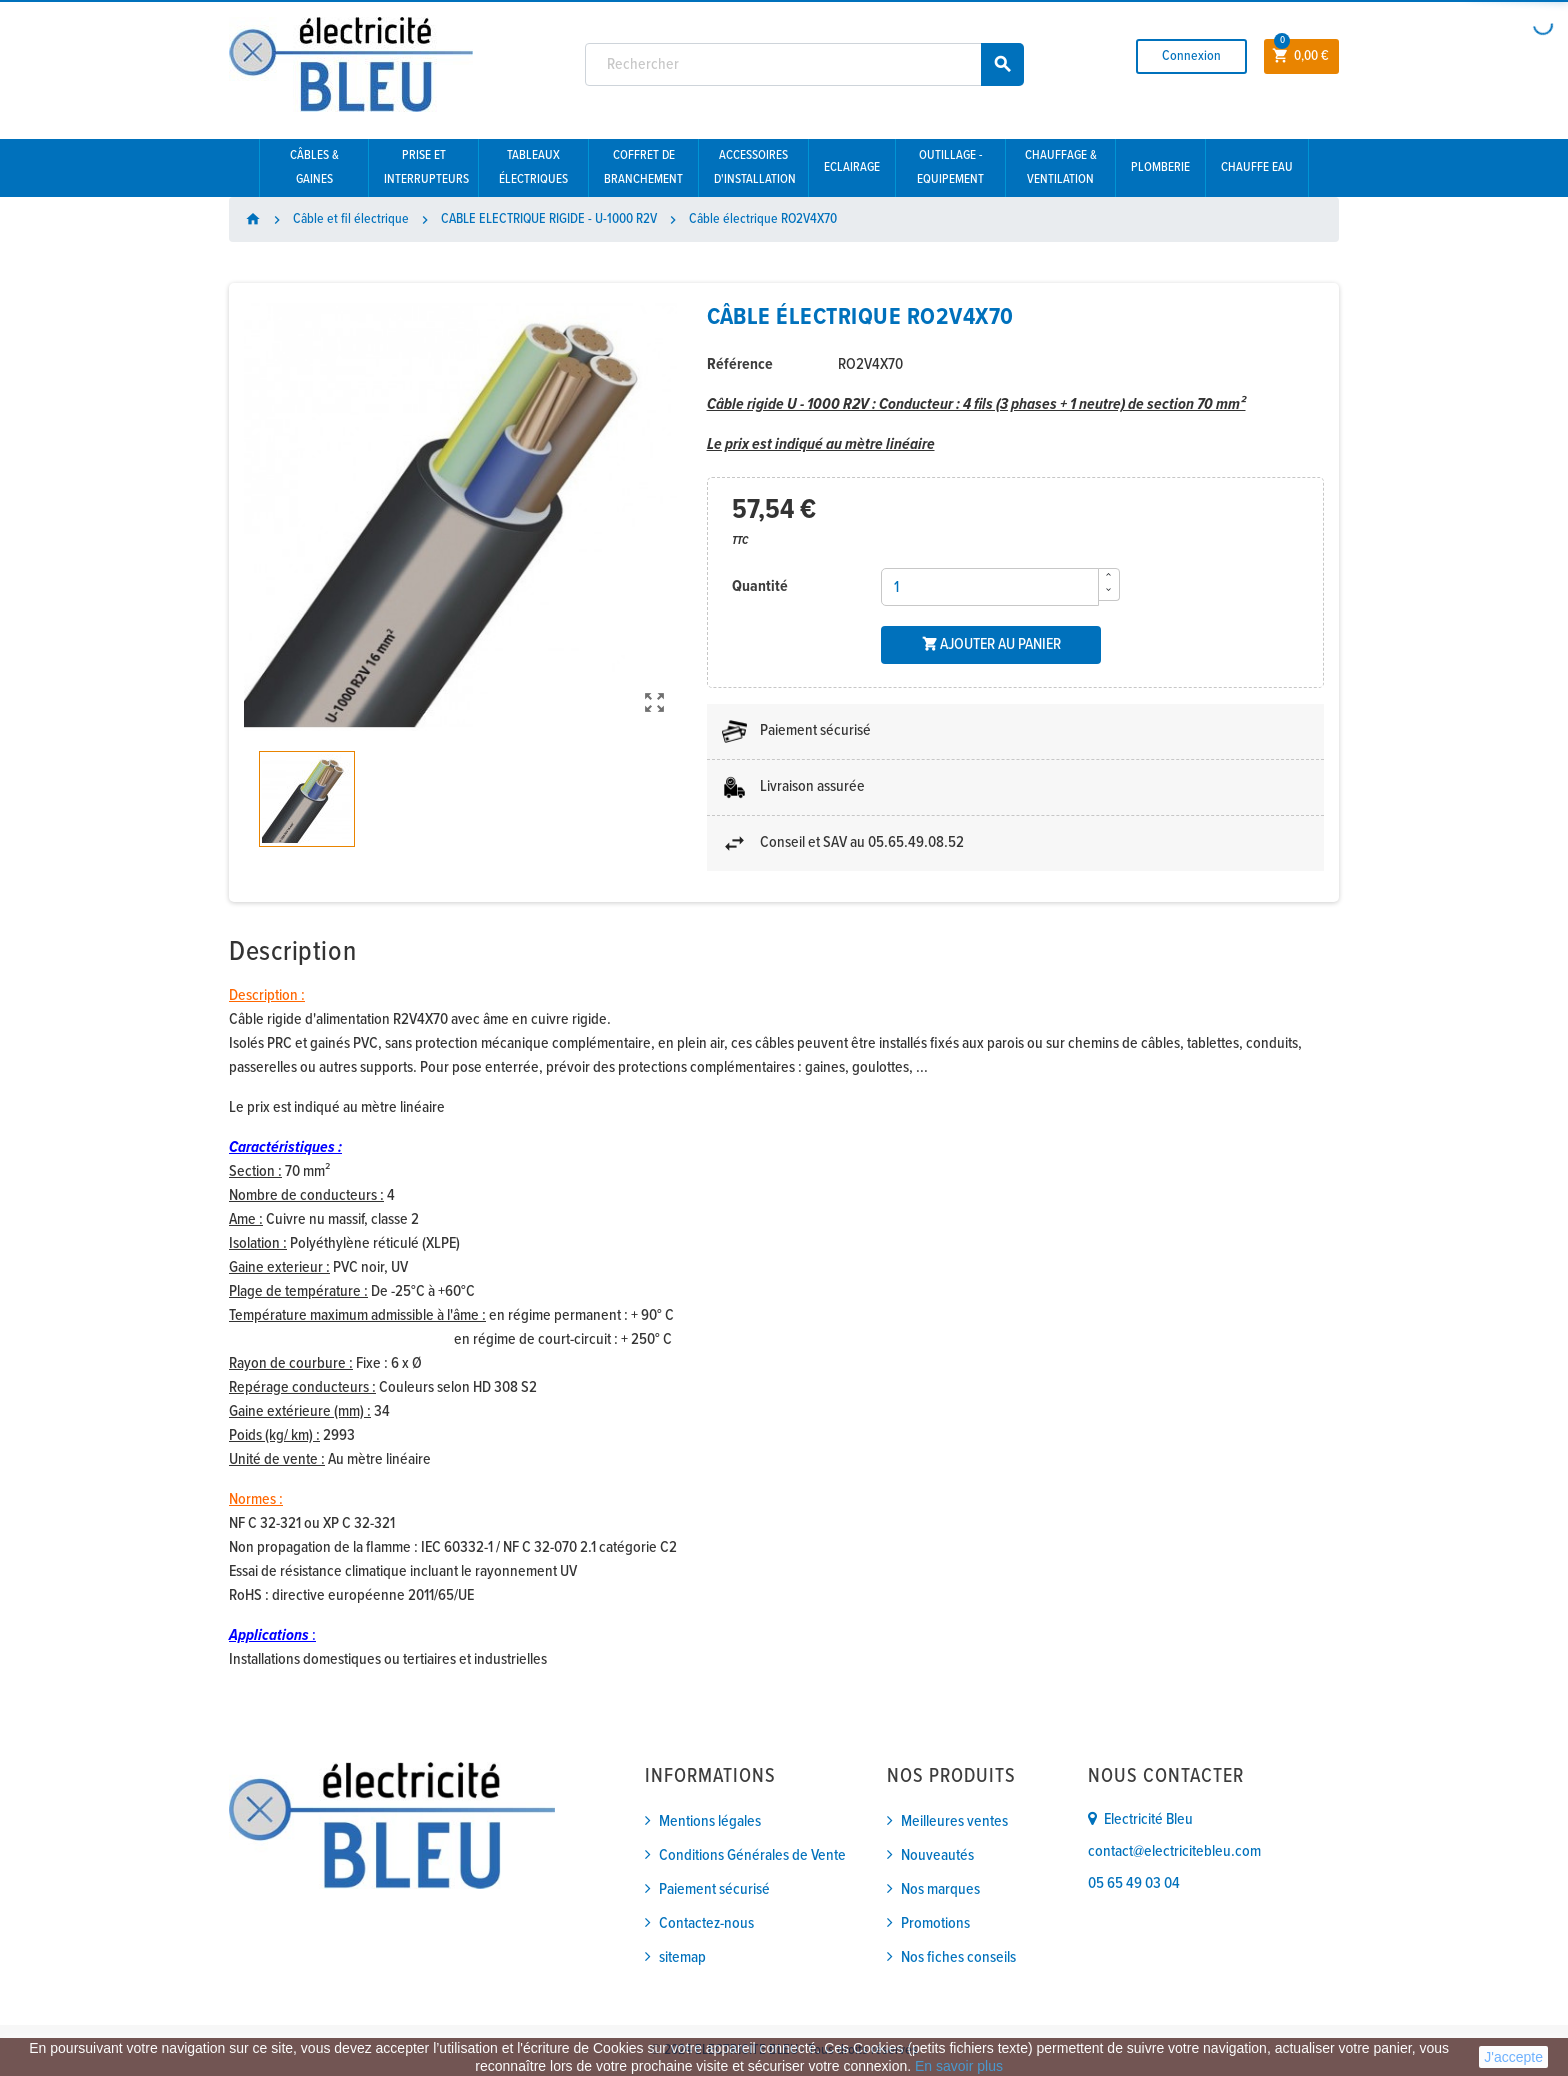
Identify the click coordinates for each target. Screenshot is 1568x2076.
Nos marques (940, 1889)
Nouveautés (937, 1855)
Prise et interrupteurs (426, 167)
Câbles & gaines (314, 167)
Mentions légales (710, 1821)
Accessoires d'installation (755, 167)
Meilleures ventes (954, 1821)
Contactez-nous (706, 1923)
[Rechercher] (805, 64)
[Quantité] (990, 587)
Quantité (760, 586)
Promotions (935, 1923)
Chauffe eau (1257, 167)
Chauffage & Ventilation (1061, 167)
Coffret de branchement (643, 167)
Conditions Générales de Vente (752, 1855)
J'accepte (1513, 2057)
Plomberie (1160, 167)
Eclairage (852, 167)
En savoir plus (959, 2066)
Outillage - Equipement (950, 167)
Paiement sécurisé (714, 1889)
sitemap (682, 1957)
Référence (740, 364)
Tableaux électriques (533, 167)
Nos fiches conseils (958, 1957)
